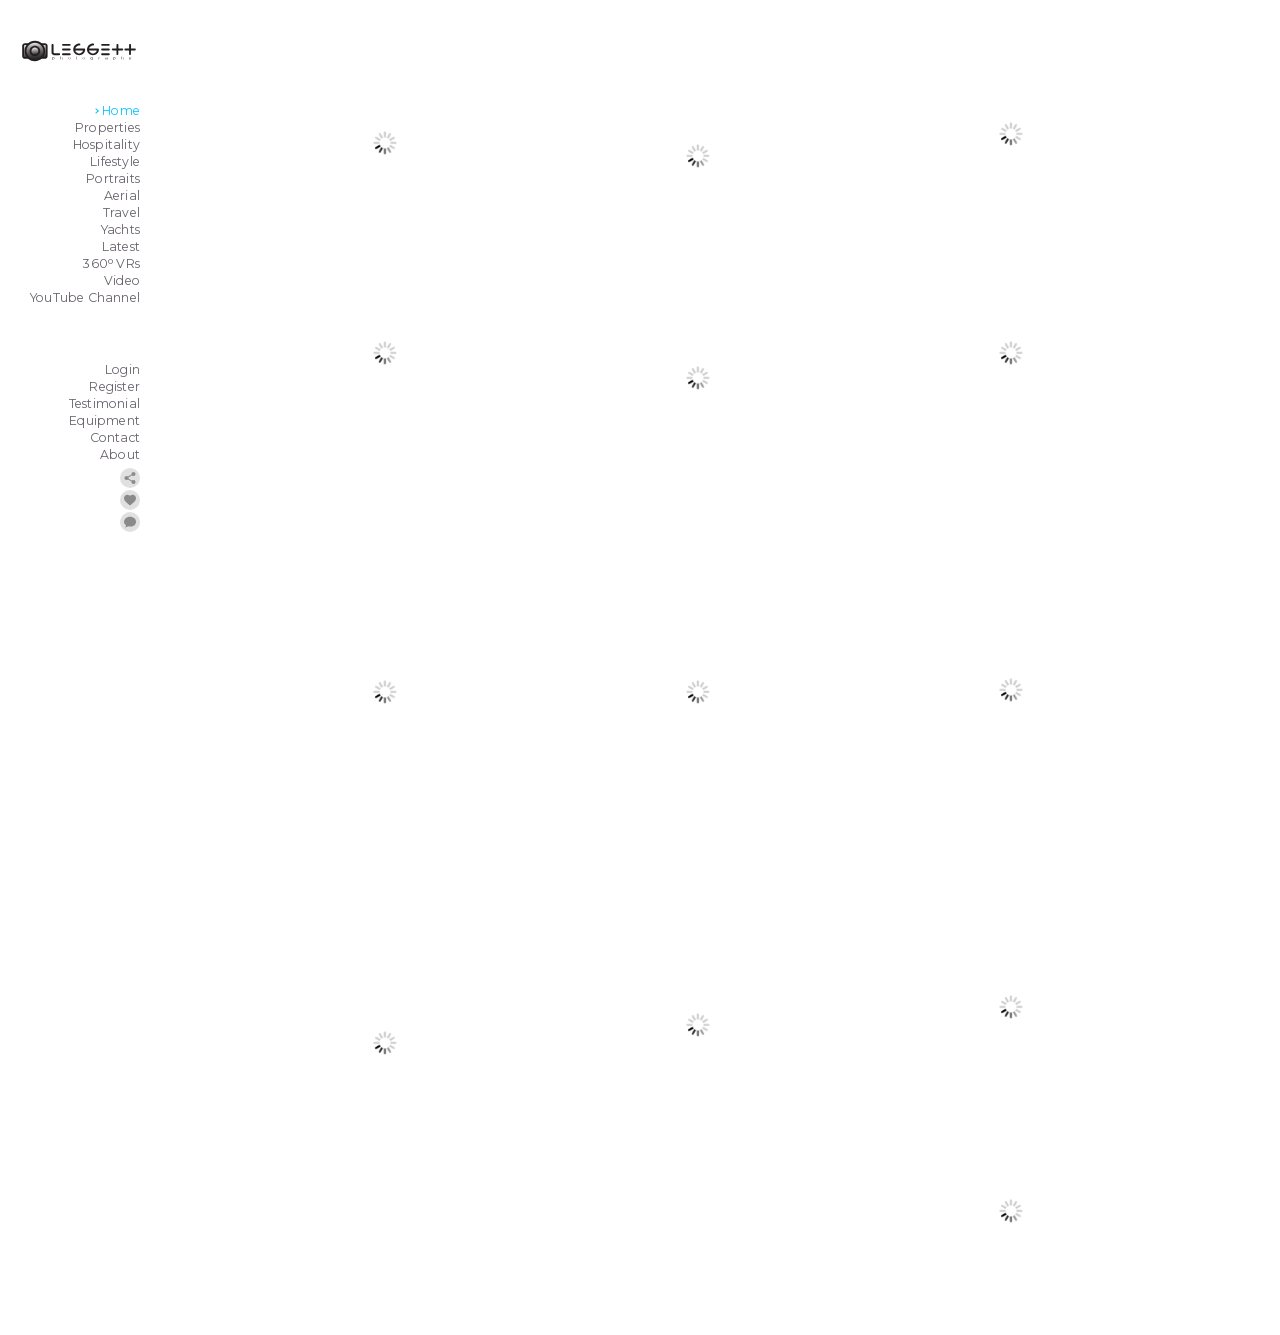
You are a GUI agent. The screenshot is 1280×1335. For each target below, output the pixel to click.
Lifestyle (115, 161)
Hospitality (106, 144)
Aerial (122, 195)
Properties (107, 127)
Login (122, 369)
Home (121, 110)
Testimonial (104, 403)
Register (114, 386)
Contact (115, 437)
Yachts (120, 229)
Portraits (113, 178)
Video (122, 280)
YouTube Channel (85, 297)
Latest (121, 246)
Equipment (104, 420)
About (120, 454)
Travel (121, 212)
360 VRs (111, 263)
